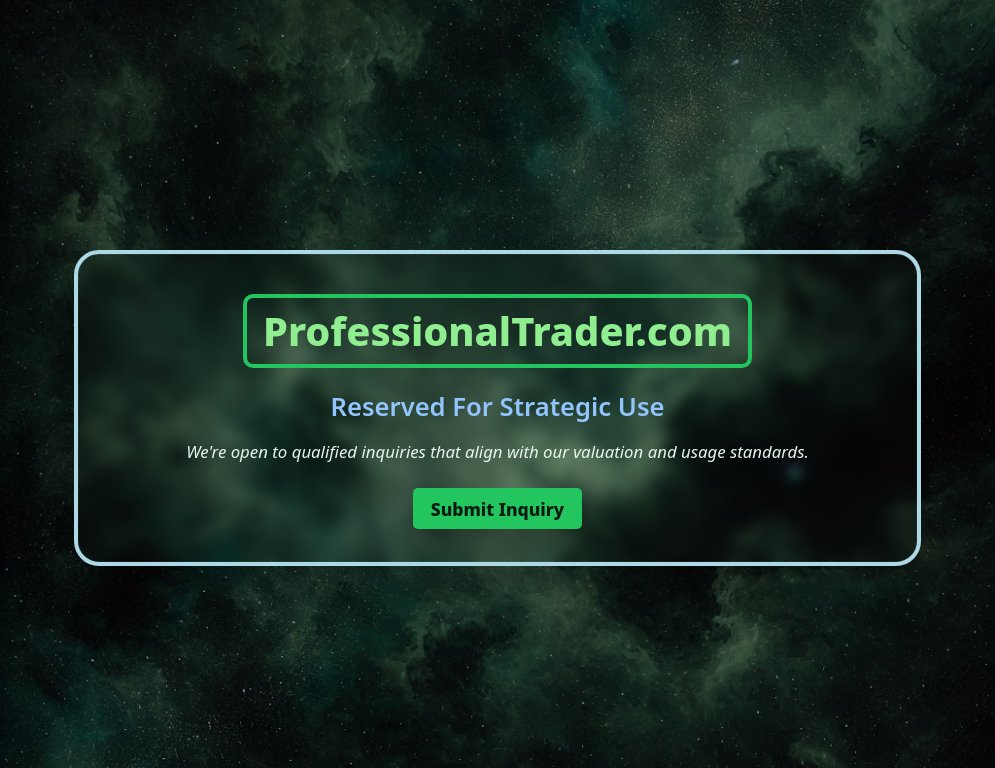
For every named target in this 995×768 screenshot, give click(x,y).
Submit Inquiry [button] (498, 508)
